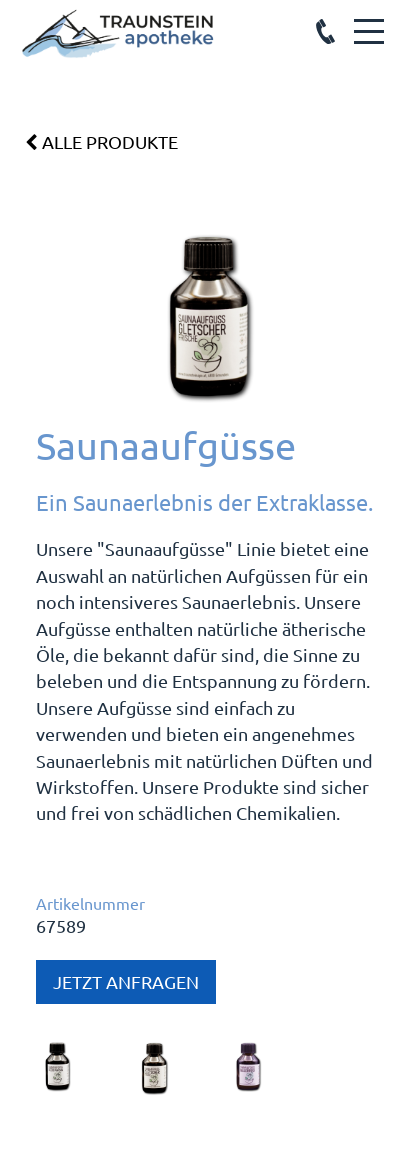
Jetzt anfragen (126, 981)
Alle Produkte (101, 142)
